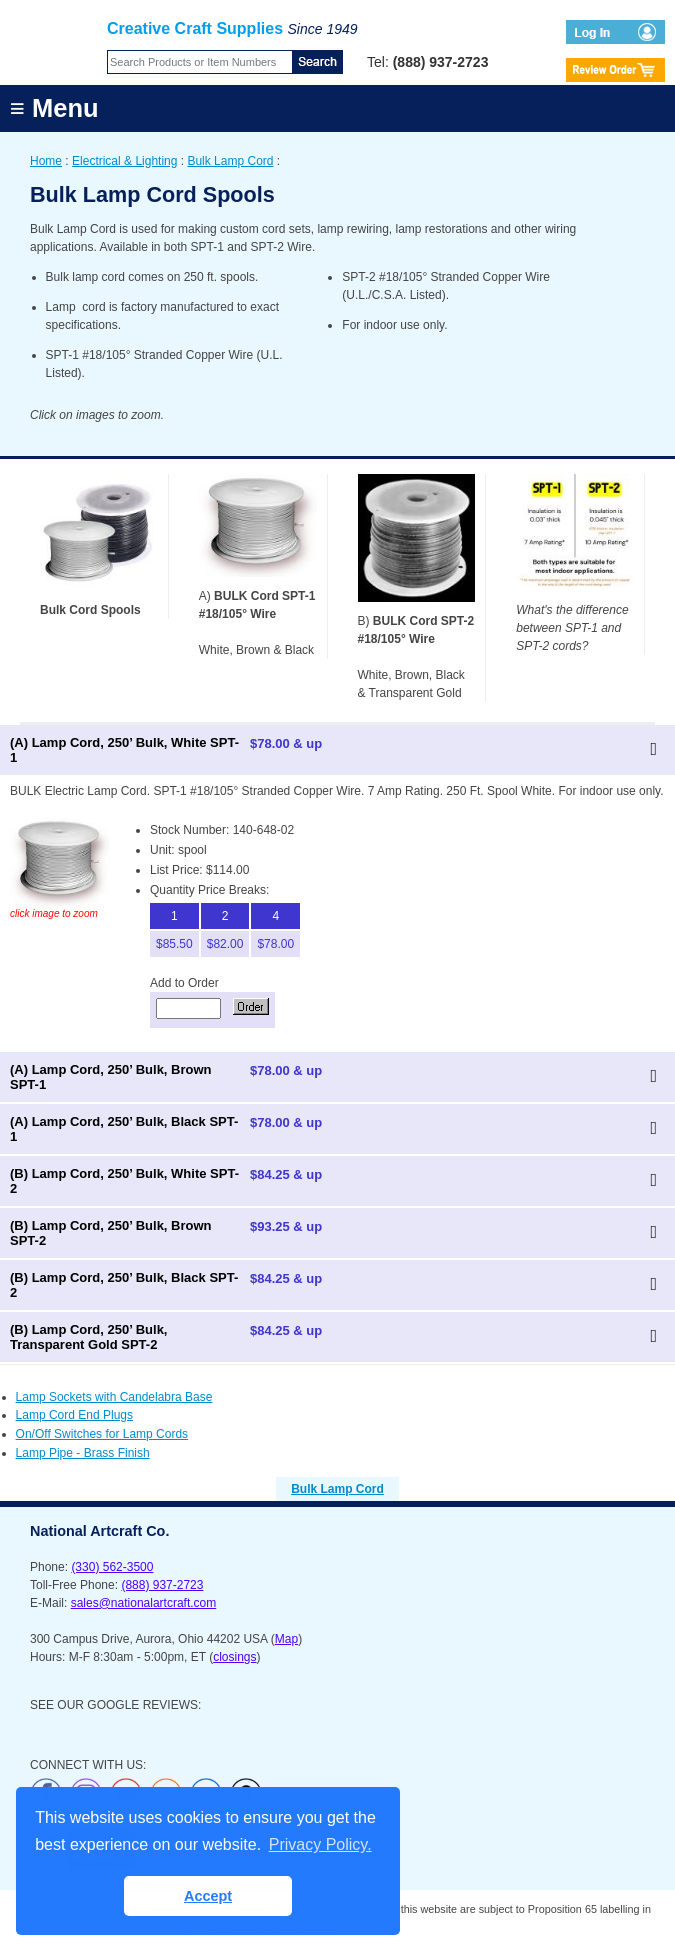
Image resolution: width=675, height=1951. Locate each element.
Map (286, 1639)
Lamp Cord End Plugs (74, 1415)
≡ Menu (54, 108)
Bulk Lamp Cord (230, 161)
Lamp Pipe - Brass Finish (83, 1453)
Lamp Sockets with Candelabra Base (114, 1397)
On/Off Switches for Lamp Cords (102, 1434)
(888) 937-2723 (162, 1585)
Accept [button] (208, 1896)
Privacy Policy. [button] (320, 1844)
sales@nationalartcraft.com (144, 1603)
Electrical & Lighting (124, 161)
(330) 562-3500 (112, 1567)
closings (234, 1657)
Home (46, 161)
